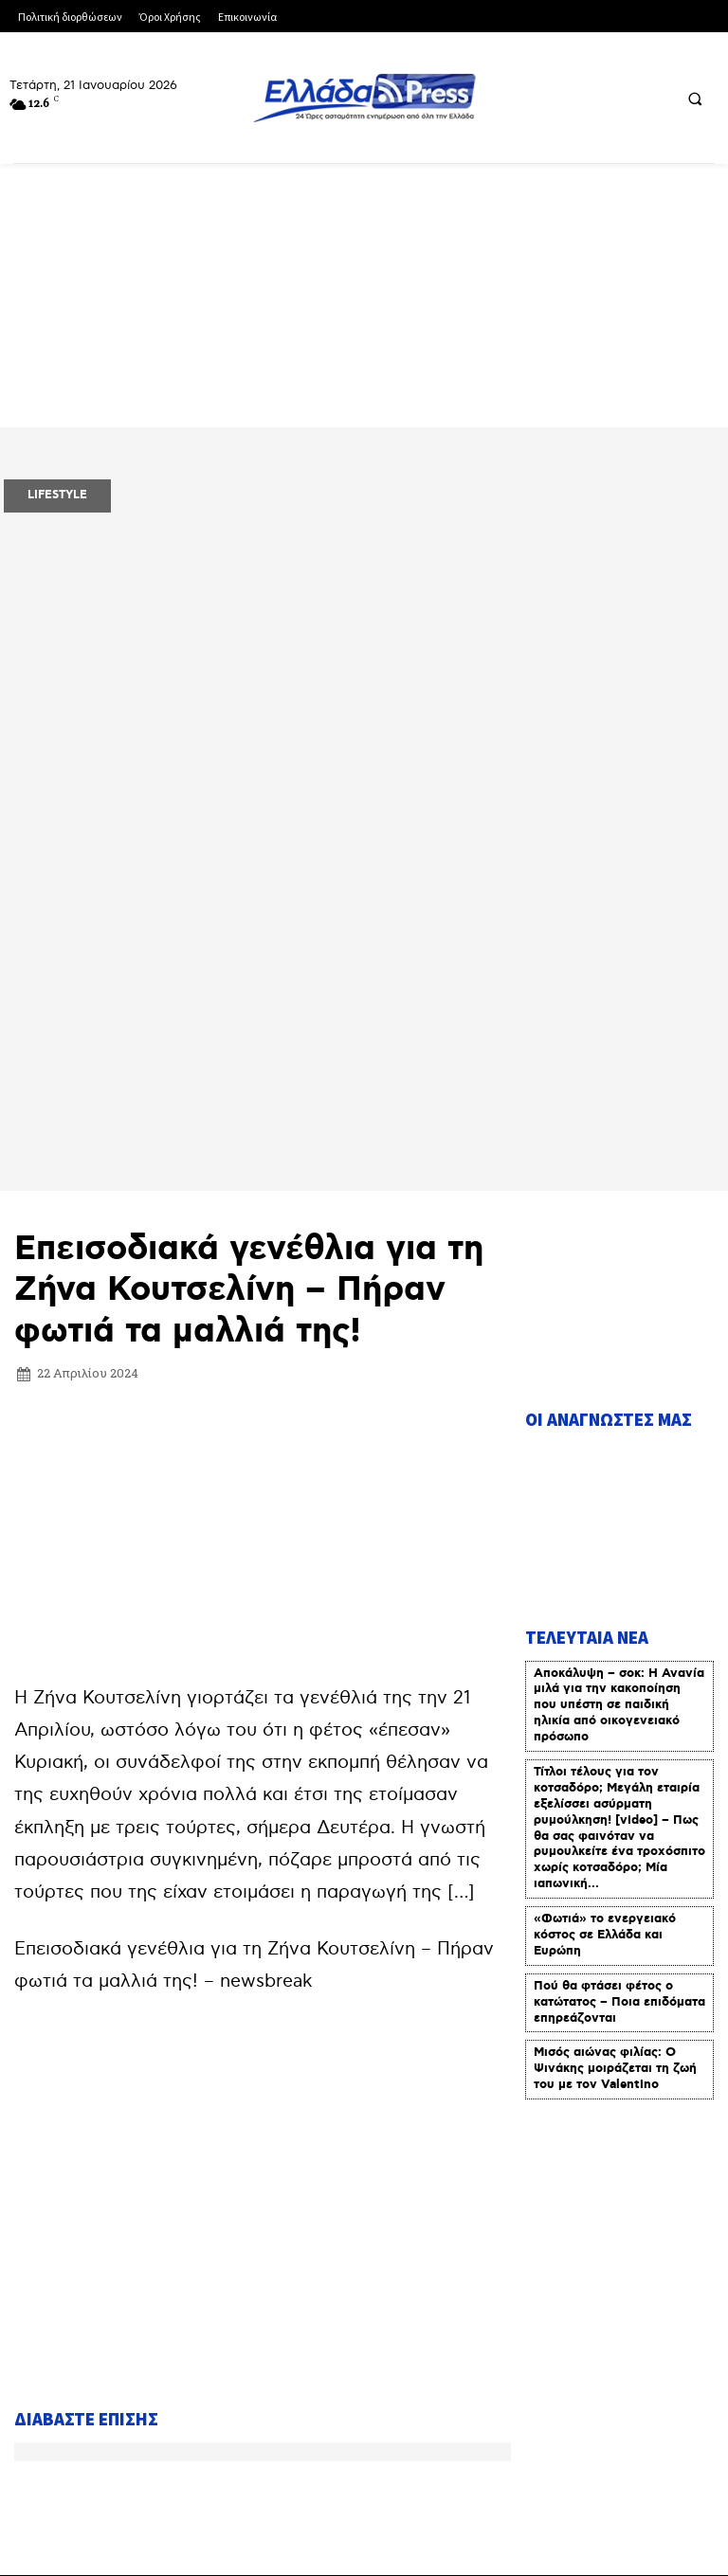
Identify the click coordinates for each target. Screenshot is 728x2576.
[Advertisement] (262, 1197)
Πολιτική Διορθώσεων (582, 2412)
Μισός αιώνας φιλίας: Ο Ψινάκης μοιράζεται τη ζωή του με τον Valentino (615, 1735)
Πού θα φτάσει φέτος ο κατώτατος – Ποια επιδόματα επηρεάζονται (619, 1669)
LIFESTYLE (57, 495)
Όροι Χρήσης (304, 2412)
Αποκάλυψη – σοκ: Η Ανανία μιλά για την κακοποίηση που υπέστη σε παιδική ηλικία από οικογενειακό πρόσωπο (619, 1371)
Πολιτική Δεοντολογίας (100, 2465)
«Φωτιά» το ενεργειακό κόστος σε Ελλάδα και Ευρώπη (605, 1601)
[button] (695, 98)
